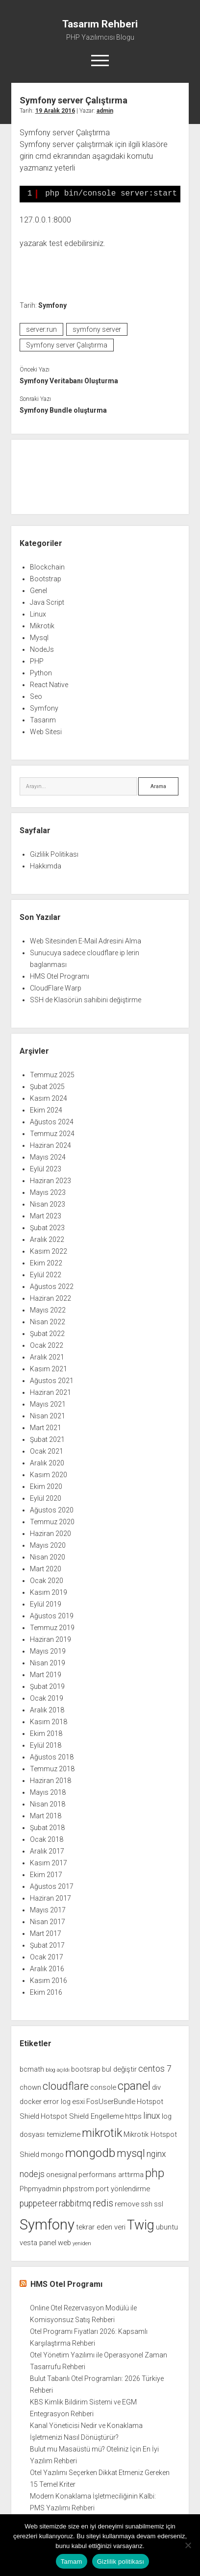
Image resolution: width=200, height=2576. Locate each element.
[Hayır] (188, 2545)
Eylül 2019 (45, 1604)
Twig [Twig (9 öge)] (140, 2225)
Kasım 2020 (48, 1475)
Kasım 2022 (48, 1251)
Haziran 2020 (50, 1533)
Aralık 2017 (47, 1851)
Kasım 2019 (48, 1592)
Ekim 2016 (46, 1992)
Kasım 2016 (48, 1980)
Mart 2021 (45, 1428)
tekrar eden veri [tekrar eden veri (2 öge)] (100, 2227)
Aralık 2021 (47, 1357)
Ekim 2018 (46, 1733)
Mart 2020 (45, 1569)
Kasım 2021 (48, 1369)
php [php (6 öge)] (154, 2173)
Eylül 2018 (45, 1745)
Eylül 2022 (45, 1275)
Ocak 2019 (46, 1698)
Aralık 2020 (47, 1463)
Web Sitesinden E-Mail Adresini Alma (85, 941)
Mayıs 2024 (48, 1157)
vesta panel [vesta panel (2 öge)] (38, 2242)
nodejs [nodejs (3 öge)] (32, 2174)
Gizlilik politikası (121, 2561)
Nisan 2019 (47, 1663)
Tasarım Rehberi (100, 24)
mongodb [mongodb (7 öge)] (90, 2153)
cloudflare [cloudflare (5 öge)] (66, 2086)
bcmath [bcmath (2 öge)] (32, 2069)
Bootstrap (45, 579)
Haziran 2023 (50, 1181)
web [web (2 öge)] (64, 2242)
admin (105, 110)
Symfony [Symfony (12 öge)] (47, 2224)
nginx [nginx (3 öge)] (156, 2154)
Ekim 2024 (46, 1110)
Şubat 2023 (47, 1228)
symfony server (97, 329)
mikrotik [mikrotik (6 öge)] (102, 2133)
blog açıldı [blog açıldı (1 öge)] (58, 2070)
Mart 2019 (45, 1675)
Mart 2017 (45, 1933)
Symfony (52, 305)
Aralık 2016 (47, 1969)
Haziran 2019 (50, 1639)
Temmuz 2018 (52, 1769)
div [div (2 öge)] (156, 2087)
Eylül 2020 (45, 1498)
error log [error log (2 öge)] (57, 2101)
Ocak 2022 (46, 1345)
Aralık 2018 (47, 1710)
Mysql (39, 638)
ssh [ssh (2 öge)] (146, 2204)
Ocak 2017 (46, 1957)
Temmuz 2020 (52, 1522)
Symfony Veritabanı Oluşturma (69, 381)
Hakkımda (45, 866)
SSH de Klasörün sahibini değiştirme (85, 1000)
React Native (49, 685)
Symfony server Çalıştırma (66, 345)
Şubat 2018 (47, 1828)
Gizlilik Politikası (54, 854)
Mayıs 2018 (48, 1792)
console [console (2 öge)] (103, 2087)
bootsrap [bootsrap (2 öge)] (85, 2069)
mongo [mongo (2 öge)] (52, 2154)
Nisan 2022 (47, 1322)
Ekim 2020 (46, 1486)
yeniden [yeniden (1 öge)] (82, 2243)
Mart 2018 (45, 1816)
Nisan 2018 (47, 1804)
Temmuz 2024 (52, 1134)
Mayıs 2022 (48, 1310)
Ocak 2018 (46, 1839)
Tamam (71, 2561)
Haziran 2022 (50, 1298)
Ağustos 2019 (52, 1616)
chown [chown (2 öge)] (30, 2087)
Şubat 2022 (47, 1334)
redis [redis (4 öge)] (103, 2203)
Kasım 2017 (48, 1863)
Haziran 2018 (50, 1780)
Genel (38, 590)
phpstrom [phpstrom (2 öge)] (78, 2188)
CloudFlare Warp (55, 988)
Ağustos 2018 (52, 1757)
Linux (38, 614)
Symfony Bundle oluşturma (63, 410)
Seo (36, 696)
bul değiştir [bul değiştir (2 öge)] (119, 2069)
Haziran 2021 (50, 1392)
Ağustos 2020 (52, 1510)
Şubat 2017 (47, 1945)
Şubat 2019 (47, 1686)
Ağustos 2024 (52, 1122)
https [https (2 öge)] (133, 2116)
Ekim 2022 (46, 1263)
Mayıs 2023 (48, 1192)
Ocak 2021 (46, 1451)
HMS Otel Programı (59, 976)
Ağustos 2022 (52, 1286)
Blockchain (47, 567)
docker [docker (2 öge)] (31, 2101)
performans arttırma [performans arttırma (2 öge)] (111, 2174)
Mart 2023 (45, 1216)
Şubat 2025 (47, 1086)
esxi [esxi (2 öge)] (78, 2101)
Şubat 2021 (47, 1439)
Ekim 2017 (46, 1875)
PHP (37, 661)
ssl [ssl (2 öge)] (158, 2204)
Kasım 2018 (48, 1722)
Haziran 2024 (50, 1145)
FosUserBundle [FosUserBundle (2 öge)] (110, 2101)
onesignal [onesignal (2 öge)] (61, 2174)
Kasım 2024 (48, 1098)
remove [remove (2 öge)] (127, 2204)
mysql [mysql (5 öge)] (131, 2153)
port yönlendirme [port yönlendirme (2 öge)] (123, 2188)
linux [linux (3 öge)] (151, 2116)
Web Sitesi (46, 732)
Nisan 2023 (47, 1204)
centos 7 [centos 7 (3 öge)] (155, 2069)
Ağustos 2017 (52, 1886)
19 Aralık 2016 (55, 110)
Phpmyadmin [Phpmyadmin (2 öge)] (40, 2188)
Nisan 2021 (47, 1416)
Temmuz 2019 (52, 1628)
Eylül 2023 (45, 1169)
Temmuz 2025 (52, 1075)
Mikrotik (42, 626)
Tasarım (43, 720)
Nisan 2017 (47, 1922)
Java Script (47, 602)
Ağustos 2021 (52, 1381)
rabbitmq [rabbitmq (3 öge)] (75, 2203)
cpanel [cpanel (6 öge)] (134, 2086)
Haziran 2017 (50, 1898)
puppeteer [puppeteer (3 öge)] (38, 2203)
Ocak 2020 (46, 1581)
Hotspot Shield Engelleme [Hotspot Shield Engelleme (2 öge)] (82, 2116)
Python (41, 673)
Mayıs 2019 (48, 1651)
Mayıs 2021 (48, 1404)
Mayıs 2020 (48, 1545)
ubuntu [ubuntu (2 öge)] (167, 2227)
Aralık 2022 (47, 1239)
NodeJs (42, 649)
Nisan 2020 (47, 1557)
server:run (41, 329)
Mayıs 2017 (48, 1910)
